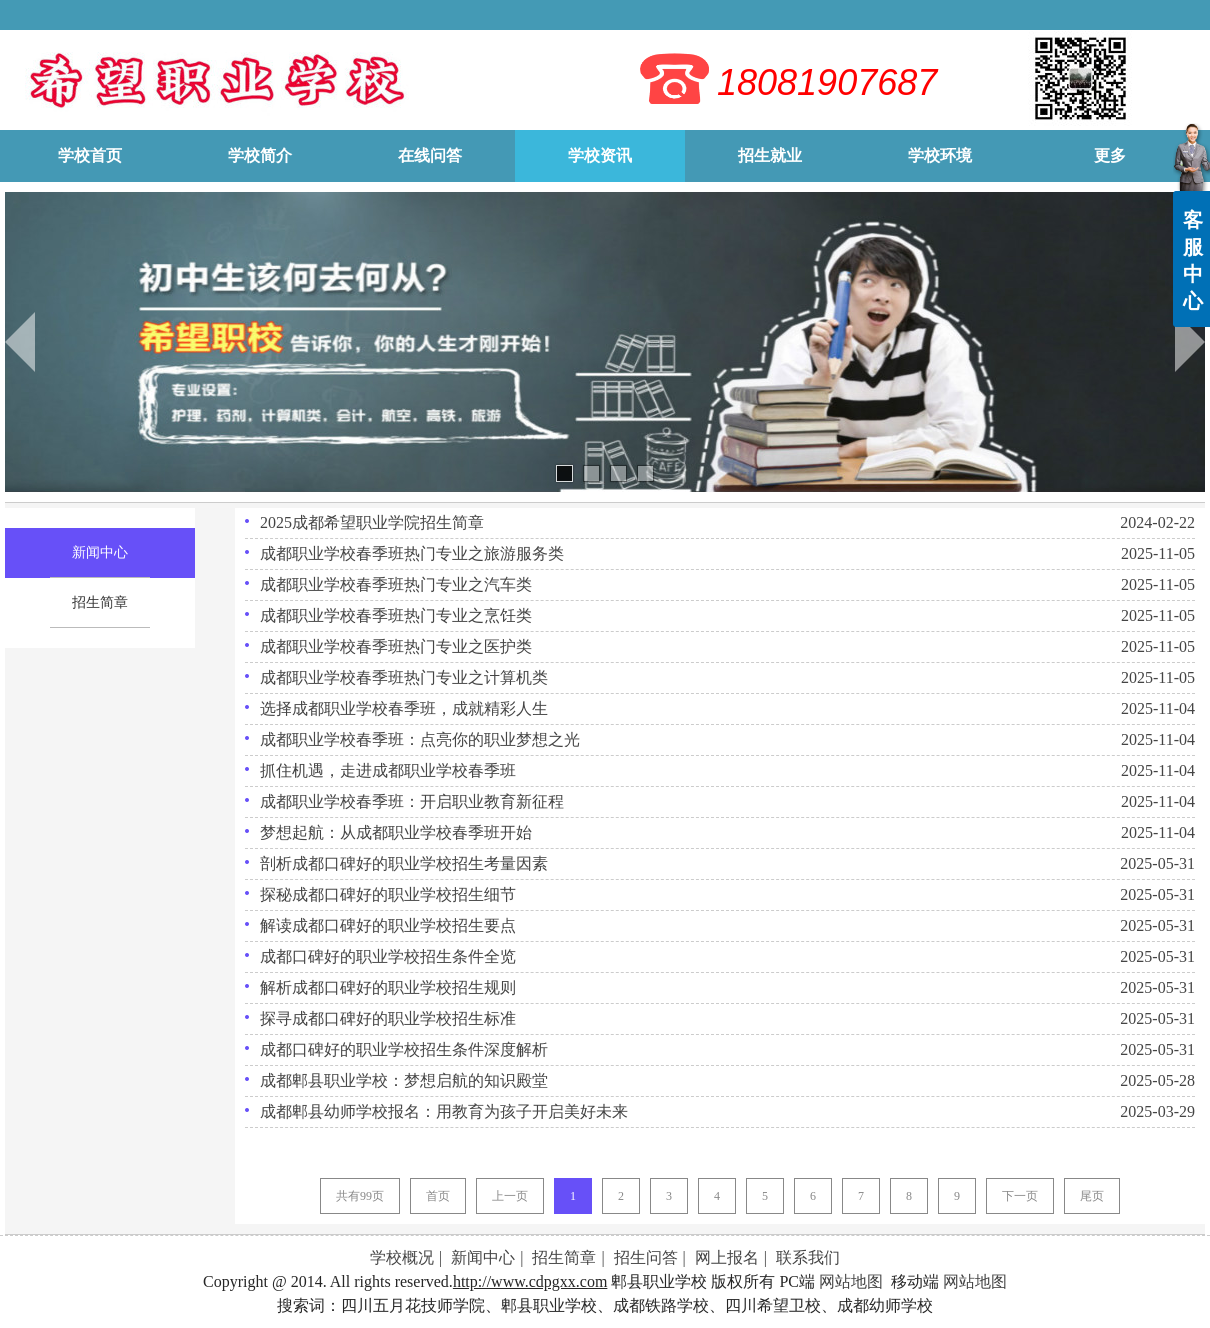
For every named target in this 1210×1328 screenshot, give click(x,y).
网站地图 (851, 1281)
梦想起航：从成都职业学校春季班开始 (396, 832)
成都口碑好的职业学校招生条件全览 (388, 956)
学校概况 (402, 1257)
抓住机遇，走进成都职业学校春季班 (388, 770)
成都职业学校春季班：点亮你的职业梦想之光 (420, 739)
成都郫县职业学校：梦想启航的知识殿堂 (404, 1080)
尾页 (1092, 1196)
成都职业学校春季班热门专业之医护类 (396, 646)
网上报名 (727, 1257)
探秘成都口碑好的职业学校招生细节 (388, 894)
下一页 (1020, 1196)
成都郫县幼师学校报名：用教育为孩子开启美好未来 (444, 1111)
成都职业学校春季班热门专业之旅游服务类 (412, 553)
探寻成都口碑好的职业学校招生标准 (388, 1018)
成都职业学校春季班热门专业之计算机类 (404, 677)
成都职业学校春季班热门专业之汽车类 (396, 584)
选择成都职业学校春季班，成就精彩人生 (404, 708)
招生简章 (564, 1257)
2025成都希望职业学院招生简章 (372, 522)
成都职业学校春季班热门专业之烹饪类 (396, 615)
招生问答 (646, 1257)
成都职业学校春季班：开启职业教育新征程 (412, 801)
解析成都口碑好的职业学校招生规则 (388, 987)
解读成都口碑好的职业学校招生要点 (388, 925)
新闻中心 (483, 1257)
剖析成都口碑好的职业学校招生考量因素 (404, 863)
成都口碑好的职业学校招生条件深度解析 (404, 1049)
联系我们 (808, 1257)
